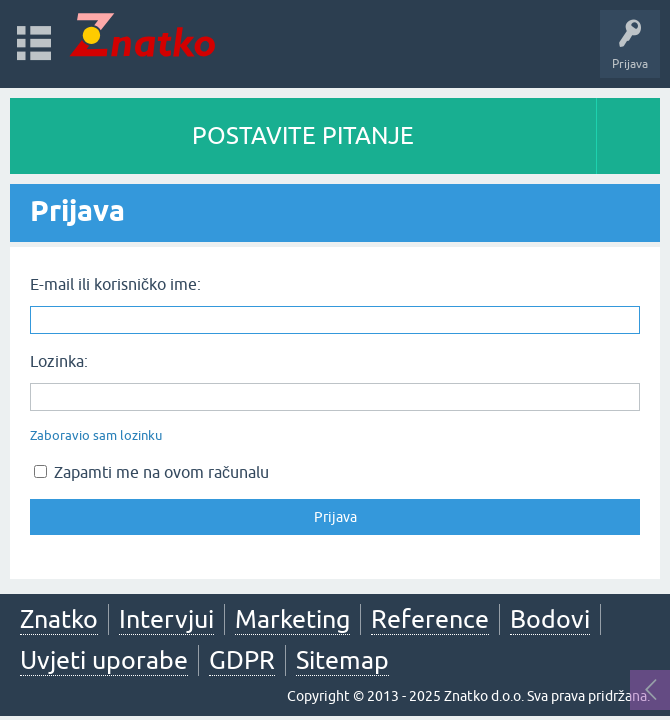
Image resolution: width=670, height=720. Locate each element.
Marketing (292, 619)
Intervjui (166, 619)
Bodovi (550, 619)
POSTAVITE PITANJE (303, 135)
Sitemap (342, 660)
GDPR (242, 660)
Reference (430, 619)
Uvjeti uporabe (104, 660)
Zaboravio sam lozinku (96, 435)
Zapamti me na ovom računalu (151, 472)
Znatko (59, 619)
